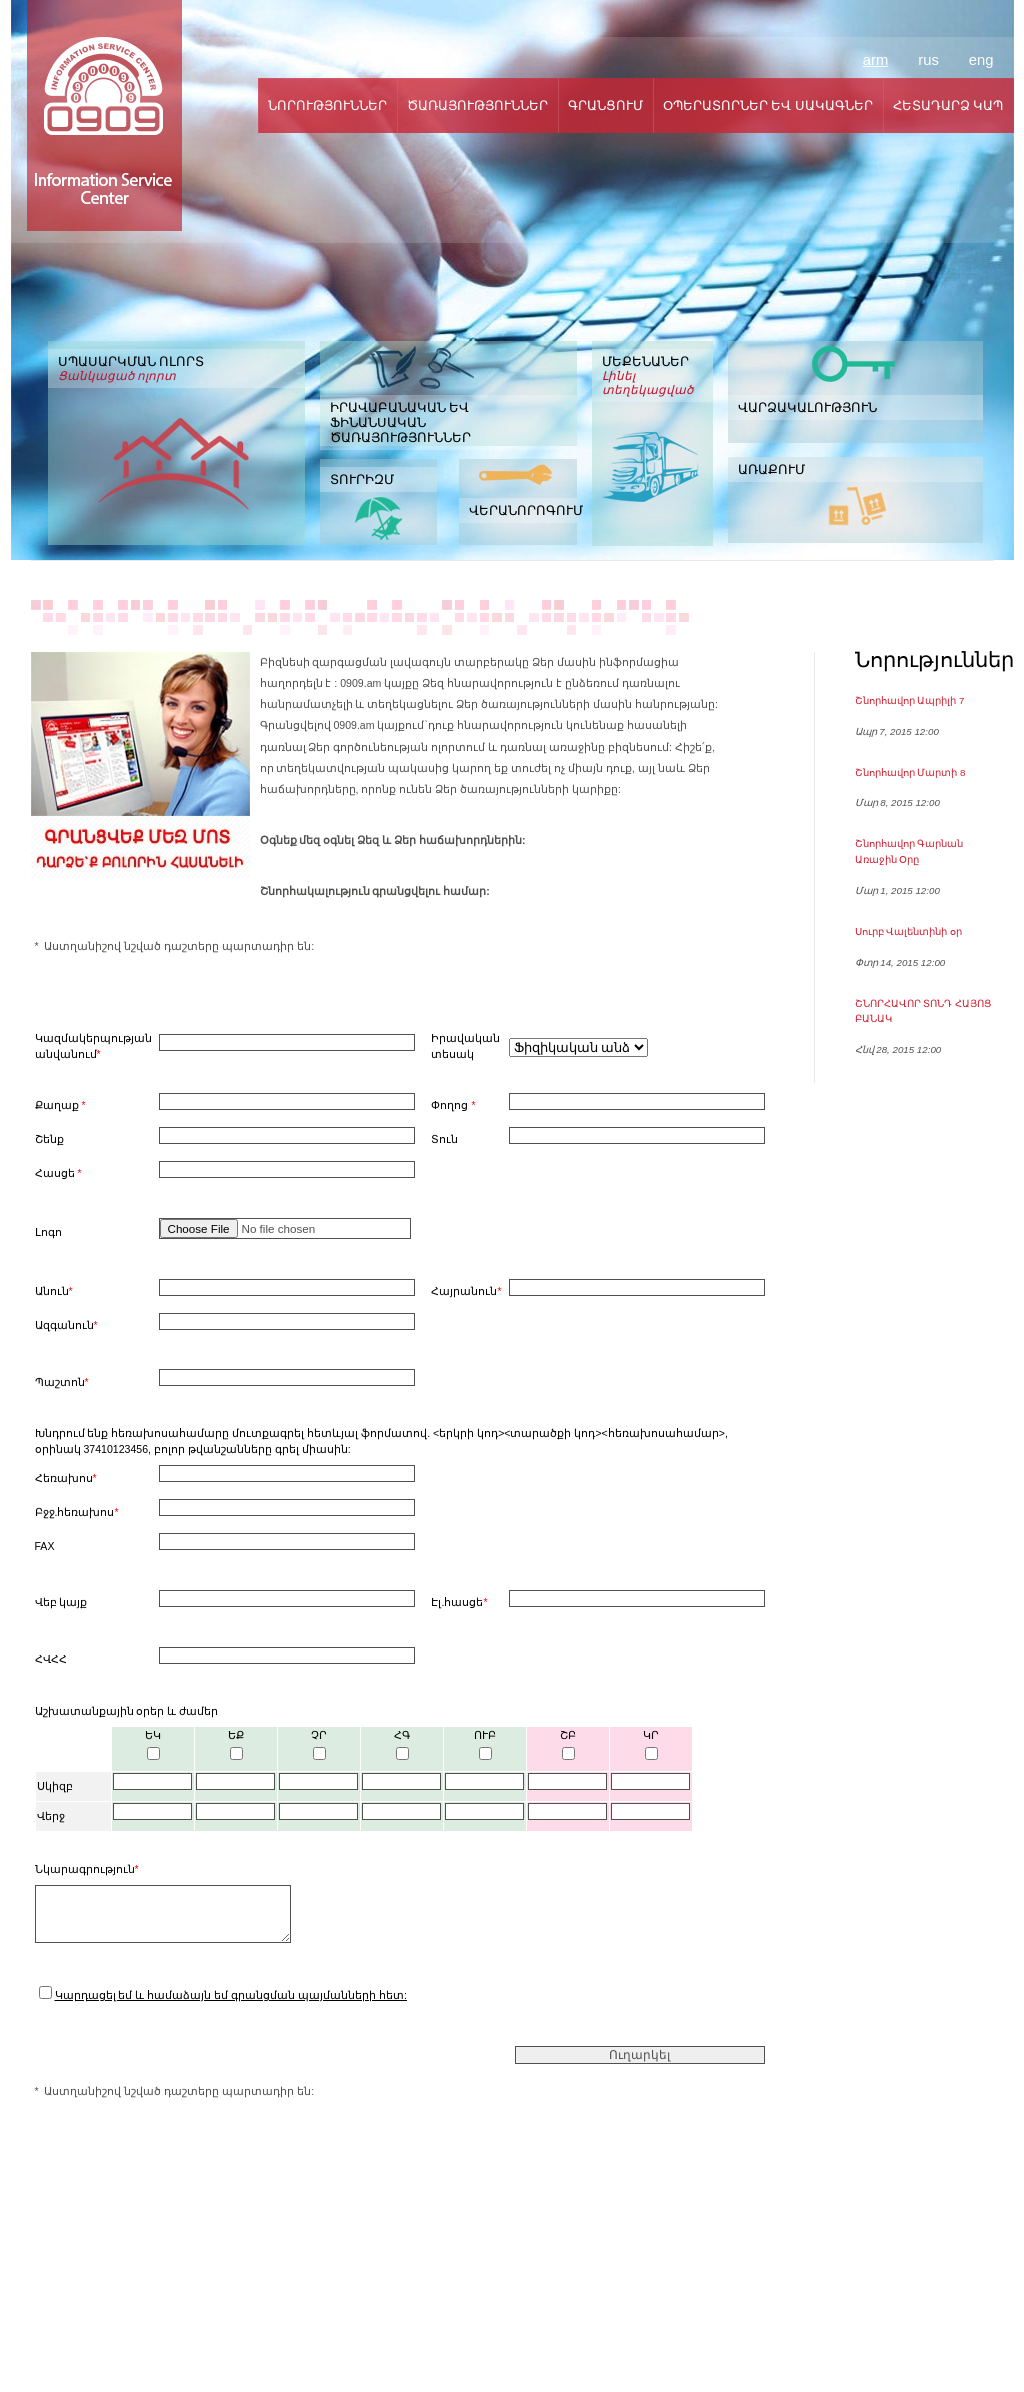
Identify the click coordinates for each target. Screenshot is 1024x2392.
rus (928, 60)
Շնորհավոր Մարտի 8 (910, 772)
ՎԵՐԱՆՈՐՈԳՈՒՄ (523, 510)
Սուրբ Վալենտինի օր (908, 931)
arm (875, 60)
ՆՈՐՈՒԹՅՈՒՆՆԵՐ (327, 105)
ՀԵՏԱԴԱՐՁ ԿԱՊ (948, 105)
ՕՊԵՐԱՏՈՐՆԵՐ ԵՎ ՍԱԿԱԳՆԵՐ (768, 105)
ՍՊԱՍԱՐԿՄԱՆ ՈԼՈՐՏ (176, 368)
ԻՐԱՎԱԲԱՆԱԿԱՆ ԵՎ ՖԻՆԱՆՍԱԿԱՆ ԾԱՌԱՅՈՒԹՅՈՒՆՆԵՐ (400, 422)
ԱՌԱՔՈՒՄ (771, 469)
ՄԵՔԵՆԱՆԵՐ (652, 375)
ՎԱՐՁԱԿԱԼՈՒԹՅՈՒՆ (807, 407)
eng (981, 60)
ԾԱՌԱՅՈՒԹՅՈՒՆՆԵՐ (477, 105)
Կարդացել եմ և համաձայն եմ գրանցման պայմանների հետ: (231, 1995)
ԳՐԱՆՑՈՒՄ (605, 105)
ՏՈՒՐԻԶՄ (362, 479)
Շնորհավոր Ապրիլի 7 (910, 700)
